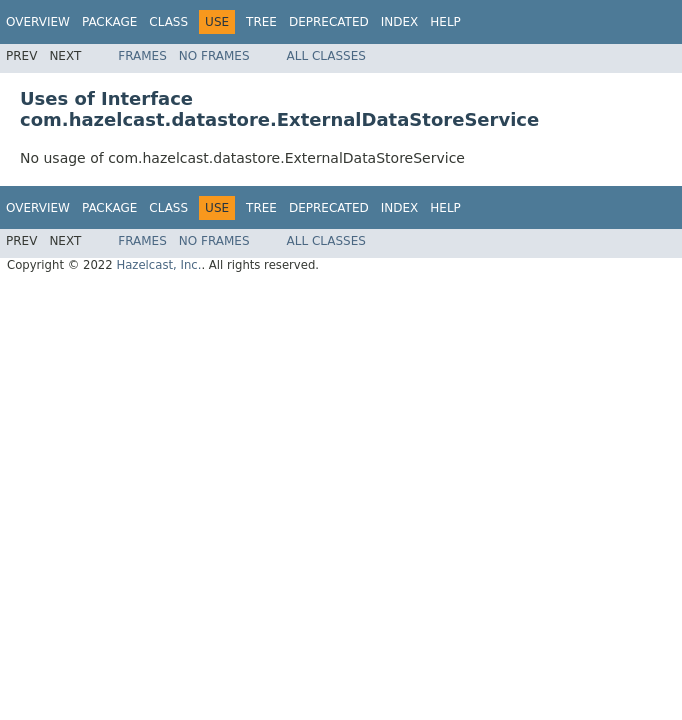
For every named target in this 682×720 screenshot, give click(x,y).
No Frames (214, 56)
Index (400, 22)
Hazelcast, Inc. (158, 265)
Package (109, 22)
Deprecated (329, 22)
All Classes (326, 56)
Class (168, 22)
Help (445, 22)
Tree (261, 22)
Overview (38, 22)
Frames (142, 56)
